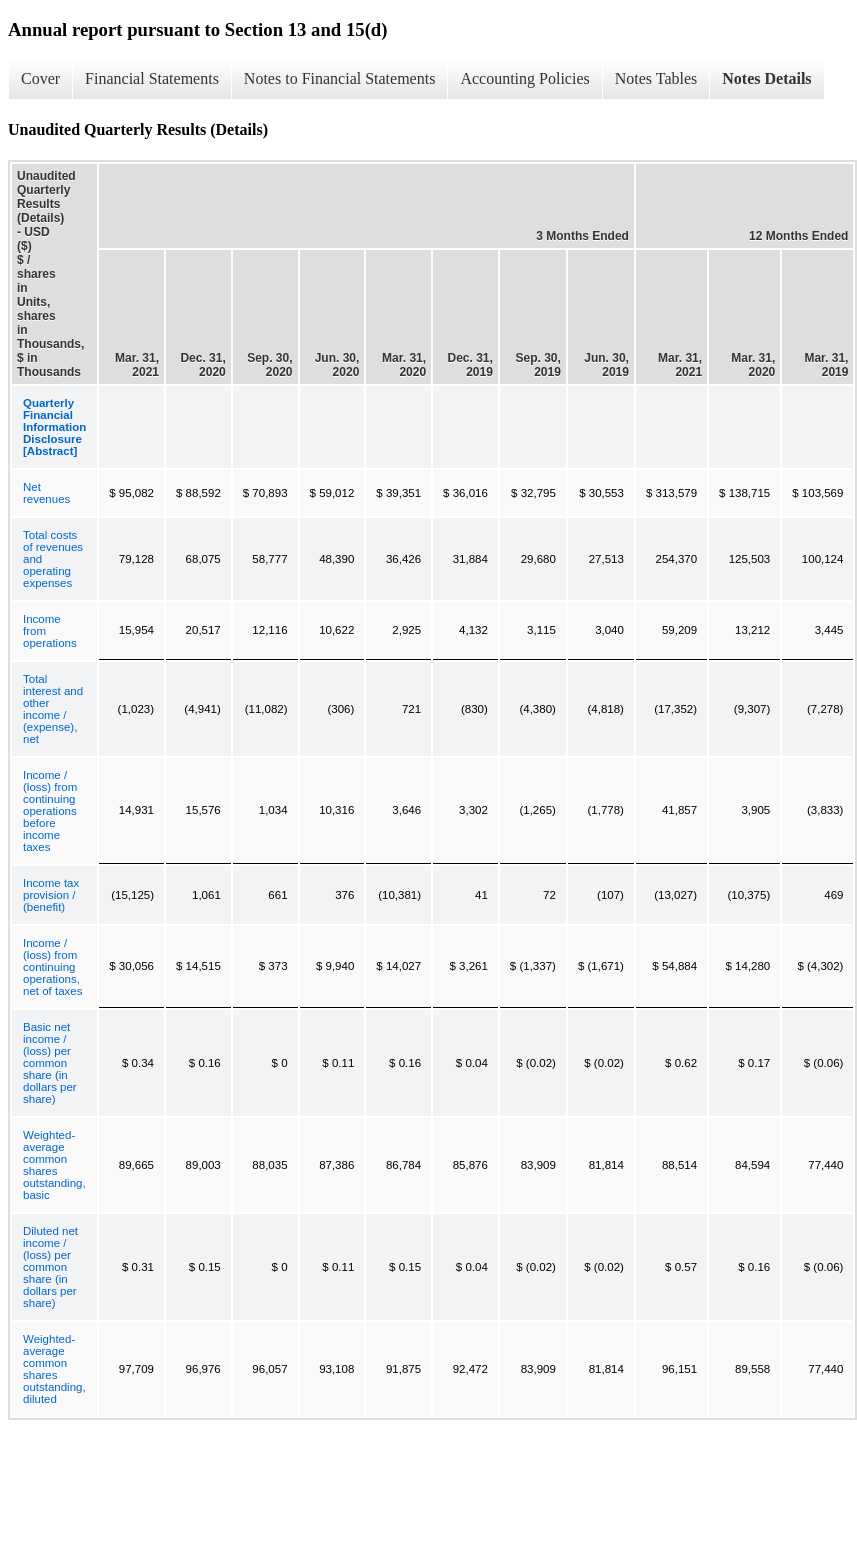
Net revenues (46, 493)
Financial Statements (152, 78)
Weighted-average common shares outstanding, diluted (54, 1369)
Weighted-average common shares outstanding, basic (54, 1165)
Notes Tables (656, 78)
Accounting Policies (524, 78)
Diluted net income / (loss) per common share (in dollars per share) (50, 1267)
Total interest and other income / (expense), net (53, 709)
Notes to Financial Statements (340, 78)
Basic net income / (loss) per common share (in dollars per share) (50, 1063)
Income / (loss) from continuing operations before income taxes (50, 811)
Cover (40, 78)
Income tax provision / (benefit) (51, 895)
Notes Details (766, 78)
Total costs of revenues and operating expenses (53, 559)
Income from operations (50, 631)
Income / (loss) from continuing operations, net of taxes (52, 967)
